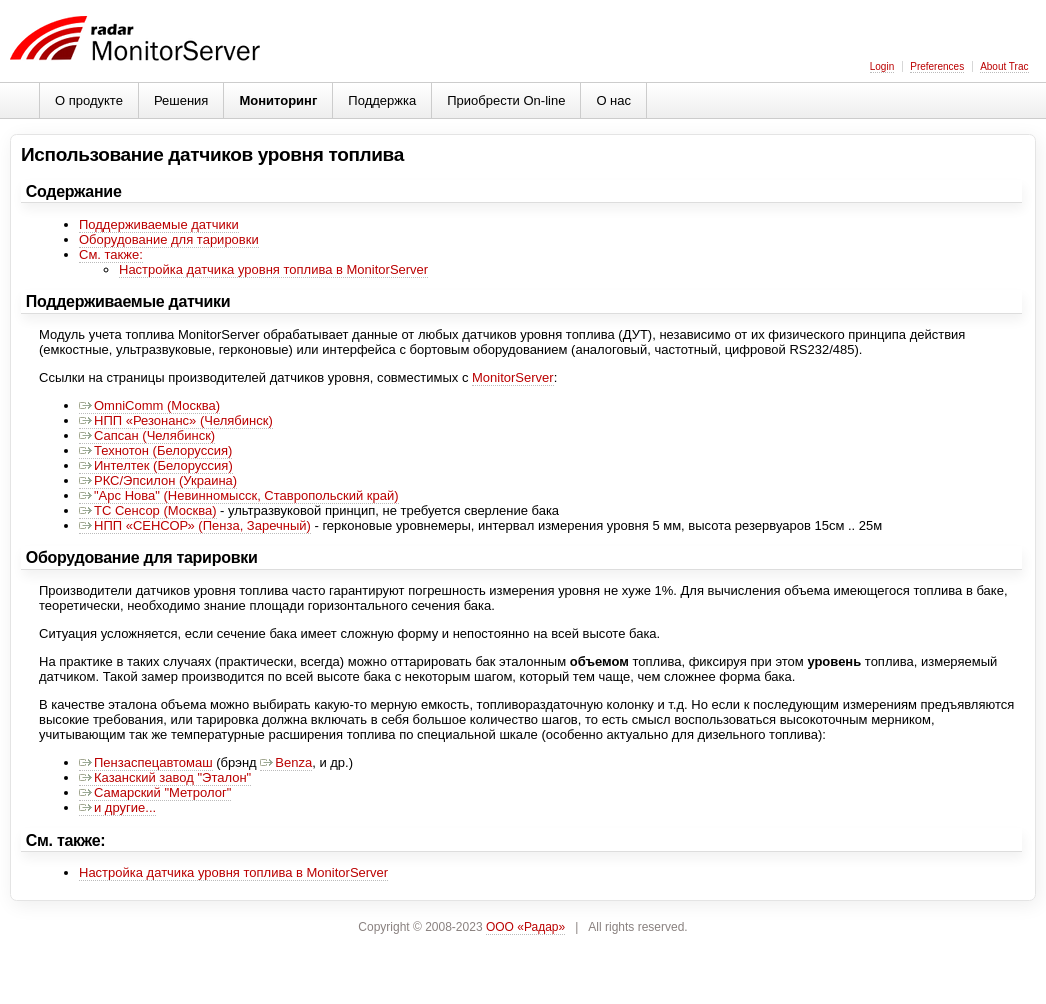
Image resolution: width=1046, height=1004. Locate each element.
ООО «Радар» (525, 927)
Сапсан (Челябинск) (147, 435)
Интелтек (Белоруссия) (156, 465)
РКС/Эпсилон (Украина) (158, 480)
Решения (181, 100)
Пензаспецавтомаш (146, 762)
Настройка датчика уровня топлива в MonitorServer (273, 269)
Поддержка (382, 100)
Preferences (937, 66)
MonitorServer (513, 377)
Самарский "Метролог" (155, 792)
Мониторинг (278, 100)
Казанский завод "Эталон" (165, 777)
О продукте (89, 100)
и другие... (117, 807)
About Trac (1004, 66)
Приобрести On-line (506, 100)
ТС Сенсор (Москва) (148, 510)
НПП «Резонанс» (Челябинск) (176, 420)
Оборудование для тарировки (169, 239)
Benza (286, 762)
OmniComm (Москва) (149, 405)
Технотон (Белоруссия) (155, 450)
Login (882, 66)
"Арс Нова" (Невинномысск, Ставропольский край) (239, 495)
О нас (613, 100)
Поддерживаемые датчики (159, 224)
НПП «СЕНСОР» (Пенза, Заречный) (195, 525)
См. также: (111, 254)
